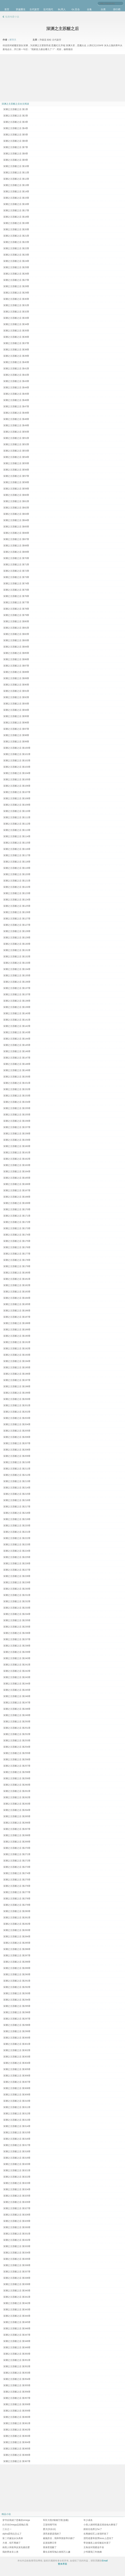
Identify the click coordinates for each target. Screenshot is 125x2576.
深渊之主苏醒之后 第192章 (16, 1348)
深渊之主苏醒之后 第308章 (16, 2088)
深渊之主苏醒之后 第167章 (16, 1190)
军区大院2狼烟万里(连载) (56, 2520)
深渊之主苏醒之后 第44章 (16, 387)
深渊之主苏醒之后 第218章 (16, 1513)
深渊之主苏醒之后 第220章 (16, 1525)
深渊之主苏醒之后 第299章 (16, 2031)
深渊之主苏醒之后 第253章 (16, 1740)
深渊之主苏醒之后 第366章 (16, 2455)
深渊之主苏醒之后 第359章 (16, 2410)
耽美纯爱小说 (12, 16)
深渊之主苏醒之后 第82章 (16, 634)
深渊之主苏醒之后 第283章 (16, 1930)
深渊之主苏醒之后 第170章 (16, 1209)
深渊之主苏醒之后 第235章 (16, 1620)
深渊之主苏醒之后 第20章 (16, 229)
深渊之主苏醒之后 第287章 (16, 1955)
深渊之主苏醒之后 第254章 (16, 1746)
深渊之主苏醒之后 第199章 (16, 1392)
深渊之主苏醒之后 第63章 (16, 514)
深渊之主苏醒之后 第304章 (16, 2063)
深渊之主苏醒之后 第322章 (16, 2176)
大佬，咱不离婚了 (11, 2542)
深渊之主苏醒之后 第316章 (16, 2138)
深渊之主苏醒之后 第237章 (16, 1639)
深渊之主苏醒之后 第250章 (16, 1721)
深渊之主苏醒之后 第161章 (16, 1152)
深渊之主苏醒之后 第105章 (16, 779)
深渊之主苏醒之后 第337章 (16, 2271)
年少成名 (88, 2520)
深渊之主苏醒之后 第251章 (16, 1728)
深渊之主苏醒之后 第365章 (16, 2448)
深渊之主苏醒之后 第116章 (16, 849)
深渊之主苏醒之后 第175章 (16, 1241)
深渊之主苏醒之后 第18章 (16, 216)
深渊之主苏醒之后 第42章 (16, 375)
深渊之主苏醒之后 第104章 (16, 773)
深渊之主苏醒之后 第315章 (16, 2132)
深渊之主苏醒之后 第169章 (16, 1203)
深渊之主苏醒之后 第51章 (16, 438)
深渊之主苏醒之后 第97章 (16, 729)
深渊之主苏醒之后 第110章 (16, 811)
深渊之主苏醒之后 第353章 (16, 2372)
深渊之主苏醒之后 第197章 (16, 1380)
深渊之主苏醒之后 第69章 (16, 552)
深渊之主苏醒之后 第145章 (16, 1045)
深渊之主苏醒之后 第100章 (16, 748)
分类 (103, 9)
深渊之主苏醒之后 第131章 (16, 950)
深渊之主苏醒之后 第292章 (16, 1987)
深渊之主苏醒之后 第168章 (16, 1196)
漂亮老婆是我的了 (52, 2533)
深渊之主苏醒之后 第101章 (16, 754)
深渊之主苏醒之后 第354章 (16, 2379)
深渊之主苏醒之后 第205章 (16, 1430)
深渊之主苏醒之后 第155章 (16, 1108)
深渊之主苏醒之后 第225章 (16, 1557)
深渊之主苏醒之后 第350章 (16, 2353)
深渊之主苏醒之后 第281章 (16, 1917)
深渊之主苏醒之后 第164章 (16, 1171)
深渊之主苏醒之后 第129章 (16, 937)
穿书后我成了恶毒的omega (16, 2520)
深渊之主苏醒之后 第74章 (16, 583)
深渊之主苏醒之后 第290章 (16, 1974)
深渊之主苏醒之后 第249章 (16, 1715)
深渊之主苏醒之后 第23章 (16, 254)
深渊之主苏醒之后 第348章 (16, 2341)
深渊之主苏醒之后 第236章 (16, 1633)
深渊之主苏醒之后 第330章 (16, 2227)
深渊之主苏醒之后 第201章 (16, 1405)
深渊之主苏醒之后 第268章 (16, 1835)
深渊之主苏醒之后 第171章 (16, 1215)
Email (105, 2560)
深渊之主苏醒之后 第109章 (16, 804)
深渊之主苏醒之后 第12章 (16, 179)
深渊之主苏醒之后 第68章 (16, 545)
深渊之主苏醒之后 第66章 (16, 533)
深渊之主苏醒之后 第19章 (16, 223)
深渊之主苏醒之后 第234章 (16, 1614)
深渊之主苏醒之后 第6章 (15, 141)
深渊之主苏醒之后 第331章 (16, 2233)
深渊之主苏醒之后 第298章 (16, 2025)
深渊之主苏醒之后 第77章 (16, 602)
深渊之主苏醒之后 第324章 (16, 2189)
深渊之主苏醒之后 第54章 (16, 457)
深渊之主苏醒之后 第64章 (16, 520)
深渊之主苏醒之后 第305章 (16, 2069)
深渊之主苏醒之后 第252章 (16, 1734)
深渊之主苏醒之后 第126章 (16, 912)
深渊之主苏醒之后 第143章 (16, 1032)
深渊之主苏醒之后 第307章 (16, 2082)
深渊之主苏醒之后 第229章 (16, 1582)
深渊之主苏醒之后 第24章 (16, 261)
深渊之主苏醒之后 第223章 (16, 1544)
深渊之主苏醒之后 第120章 (16, 874)
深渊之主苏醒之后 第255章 (16, 1753)
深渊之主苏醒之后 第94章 (16, 710)
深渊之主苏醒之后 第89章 (16, 678)
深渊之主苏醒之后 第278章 (16, 1898)
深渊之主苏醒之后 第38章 (16, 349)
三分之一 (7, 2529)
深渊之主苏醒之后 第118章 (16, 861)
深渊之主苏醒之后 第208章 (16, 1449)
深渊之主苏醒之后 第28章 (16, 286)
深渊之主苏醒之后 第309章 (16, 2094)
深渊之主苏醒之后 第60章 (16, 495)
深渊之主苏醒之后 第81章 (16, 627)
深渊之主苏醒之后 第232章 (16, 1601)
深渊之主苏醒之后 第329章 (16, 2221)
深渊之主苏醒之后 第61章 (16, 501)
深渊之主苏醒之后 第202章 (16, 1411)
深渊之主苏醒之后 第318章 (16, 2151)
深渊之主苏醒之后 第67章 (16, 539)
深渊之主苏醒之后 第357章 (16, 2398)
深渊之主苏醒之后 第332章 (16, 2240)
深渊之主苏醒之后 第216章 (16, 1500)
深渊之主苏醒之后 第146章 (16, 1051)
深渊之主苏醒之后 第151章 (16, 1083)
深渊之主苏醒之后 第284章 (16, 1936)
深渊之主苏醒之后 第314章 (16, 2126)
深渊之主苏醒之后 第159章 (16, 1140)
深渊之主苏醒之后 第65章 (16, 526)
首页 (6, 9)
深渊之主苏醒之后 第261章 (16, 1791)
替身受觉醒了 (50, 2547)
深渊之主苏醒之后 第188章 (16, 1323)
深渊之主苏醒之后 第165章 (16, 1177)
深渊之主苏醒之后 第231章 (16, 1595)
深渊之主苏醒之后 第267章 (16, 1829)
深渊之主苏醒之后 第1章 (15, 109)
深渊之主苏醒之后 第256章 (16, 1759)
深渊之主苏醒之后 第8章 (15, 153)
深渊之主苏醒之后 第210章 (16, 1462)
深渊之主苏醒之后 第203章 (16, 1418)
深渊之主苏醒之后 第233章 (16, 1607)
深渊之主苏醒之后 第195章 (16, 1367)
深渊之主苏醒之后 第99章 (16, 741)
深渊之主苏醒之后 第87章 (16, 665)
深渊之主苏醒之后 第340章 (16, 2290)
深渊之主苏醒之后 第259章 (16, 1778)
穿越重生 (21, 9)
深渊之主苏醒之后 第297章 (16, 2018)
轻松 (49, 39)
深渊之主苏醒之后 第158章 (16, 1133)
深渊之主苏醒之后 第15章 (16, 197)
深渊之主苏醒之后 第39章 (16, 356)
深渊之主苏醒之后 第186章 (16, 1310)
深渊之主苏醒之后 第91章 (16, 691)
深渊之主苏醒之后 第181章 (16, 1279)
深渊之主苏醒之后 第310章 (16, 2101)
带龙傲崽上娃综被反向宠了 (97, 2542)
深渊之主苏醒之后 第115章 (16, 842)
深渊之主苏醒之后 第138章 (16, 1000)
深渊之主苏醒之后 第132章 (16, 956)
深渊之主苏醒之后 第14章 (16, 191)
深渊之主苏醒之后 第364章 (16, 2442)
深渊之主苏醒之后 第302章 (16, 2050)
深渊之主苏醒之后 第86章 (16, 659)
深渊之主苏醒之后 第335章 (16, 2259)
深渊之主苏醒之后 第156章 (16, 1121)
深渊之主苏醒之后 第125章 (16, 906)
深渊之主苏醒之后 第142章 (16, 1026)
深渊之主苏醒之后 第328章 (16, 2214)
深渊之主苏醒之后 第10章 (16, 166)
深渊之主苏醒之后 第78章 (16, 608)
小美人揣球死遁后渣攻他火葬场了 (100, 2524)
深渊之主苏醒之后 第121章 (16, 880)
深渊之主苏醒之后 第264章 (16, 1810)
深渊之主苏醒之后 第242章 (16, 1671)
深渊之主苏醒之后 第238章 (16, 1645)
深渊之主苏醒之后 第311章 (16, 2107)
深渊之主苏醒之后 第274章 (16, 1873)
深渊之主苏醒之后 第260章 (16, 1784)
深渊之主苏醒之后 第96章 (16, 722)
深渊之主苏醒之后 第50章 (16, 431)
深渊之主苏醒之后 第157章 (16, 1127)
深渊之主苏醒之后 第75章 (16, 589)
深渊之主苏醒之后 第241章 (16, 1664)
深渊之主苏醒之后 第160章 (16, 1146)
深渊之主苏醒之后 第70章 (16, 558)
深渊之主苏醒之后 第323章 (16, 2183)
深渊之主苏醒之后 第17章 (16, 210)
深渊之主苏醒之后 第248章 (16, 1709)
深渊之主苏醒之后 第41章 (16, 368)
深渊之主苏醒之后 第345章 (16, 2322)
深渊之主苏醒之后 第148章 (16, 1064)
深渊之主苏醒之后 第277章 (16, 1892)
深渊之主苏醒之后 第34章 (16, 324)
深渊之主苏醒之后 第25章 (16, 267)
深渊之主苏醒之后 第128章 (16, 931)
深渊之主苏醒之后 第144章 (16, 1038)
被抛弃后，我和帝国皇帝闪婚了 (59, 2538)
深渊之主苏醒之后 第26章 (16, 273)
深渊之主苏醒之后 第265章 (16, 1816)
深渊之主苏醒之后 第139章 (16, 1007)
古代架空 (34, 9)
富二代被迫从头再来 (12, 2538)
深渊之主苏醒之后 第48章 (16, 412)
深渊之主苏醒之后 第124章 (16, 899)
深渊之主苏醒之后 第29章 (16, 292)
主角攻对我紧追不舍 (93, 2547)
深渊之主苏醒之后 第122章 (16, 887)
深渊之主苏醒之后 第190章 (16, 1336)
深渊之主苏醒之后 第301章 (16, 2044)
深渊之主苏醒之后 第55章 (16, 463)
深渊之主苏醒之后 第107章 (16, 792)
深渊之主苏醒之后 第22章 (16, 242)
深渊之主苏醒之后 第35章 (16, 330)
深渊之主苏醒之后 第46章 (16, 400)
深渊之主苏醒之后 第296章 (16, 2012)
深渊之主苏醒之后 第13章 (16, 185)
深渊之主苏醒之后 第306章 (16, 2075)
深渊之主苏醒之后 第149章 (16, 1070)
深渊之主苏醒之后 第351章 (16, 2360)
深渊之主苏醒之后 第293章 (16, 1993)
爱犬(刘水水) (49, 2529)
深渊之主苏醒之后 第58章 (16, 482)
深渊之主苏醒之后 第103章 (16, 767)
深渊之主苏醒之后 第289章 (16, 1968)
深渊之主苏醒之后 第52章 (16, 444)
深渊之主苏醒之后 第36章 (16, 337)
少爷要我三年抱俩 (92, 2552)
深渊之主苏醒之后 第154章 (16, 1102)
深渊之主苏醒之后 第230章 (16, 1588)
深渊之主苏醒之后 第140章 (16, 1013)
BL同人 (62, 9)
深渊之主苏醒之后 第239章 (16, 1652)
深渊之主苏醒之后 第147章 (16, 1057)
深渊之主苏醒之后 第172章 (16, 1222)
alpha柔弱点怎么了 (12, 2533)
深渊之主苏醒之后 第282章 (16, 1924)
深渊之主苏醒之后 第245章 (16, 1690)
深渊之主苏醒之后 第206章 (16, 1437)
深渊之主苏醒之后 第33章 (16, 318)
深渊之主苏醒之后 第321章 (16, 2170)
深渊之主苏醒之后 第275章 (16, 1879)
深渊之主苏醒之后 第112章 (16, 823)
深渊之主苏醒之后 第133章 (16, 963)
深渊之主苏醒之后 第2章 (15, 115)
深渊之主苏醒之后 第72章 (16, 571)
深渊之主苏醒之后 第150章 (16, 1076)
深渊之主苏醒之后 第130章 (16, 944)
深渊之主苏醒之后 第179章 (16, 1266)
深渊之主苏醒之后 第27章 (16, 280)
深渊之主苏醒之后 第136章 (16, 981)
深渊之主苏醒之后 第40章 (16, 362)
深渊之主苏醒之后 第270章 (16, 1848)
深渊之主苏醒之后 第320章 (16, 2164)
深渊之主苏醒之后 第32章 (16, 311)
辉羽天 (12, 39)
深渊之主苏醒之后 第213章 (16, 1481)
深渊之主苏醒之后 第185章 (16, 1304)
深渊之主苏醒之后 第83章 (16, 640)
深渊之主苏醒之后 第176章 (16, 1247)
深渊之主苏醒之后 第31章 (16, 305)
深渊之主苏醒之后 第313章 (16, 2120)
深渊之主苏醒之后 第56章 (16, 469)
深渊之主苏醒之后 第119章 (16, 868)
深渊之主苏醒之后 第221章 (16, 1532)
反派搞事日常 (50, 2542)
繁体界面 (62, 2564)
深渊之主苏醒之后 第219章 (16, 1519)
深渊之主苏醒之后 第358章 (16, 2404)
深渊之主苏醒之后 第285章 (16, 1942)
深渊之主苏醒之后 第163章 (16, 1165)
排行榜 (116, 9)
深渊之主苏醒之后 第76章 (16, 596)
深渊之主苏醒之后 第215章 (16, 1494)
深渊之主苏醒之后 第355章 (16, 2385)
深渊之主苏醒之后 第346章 (16, 2328)
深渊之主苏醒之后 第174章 (16, 1234)
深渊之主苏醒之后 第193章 (16, 1354)
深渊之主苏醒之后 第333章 (16, 2246)
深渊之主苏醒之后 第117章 (16, 855)
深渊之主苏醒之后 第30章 (16, 299)
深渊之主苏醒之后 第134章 (16, 969)
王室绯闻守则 (50, 2524)
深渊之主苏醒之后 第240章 (16, 1658)
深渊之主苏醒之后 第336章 (16, 2265)
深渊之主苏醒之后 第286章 (16, 1949)
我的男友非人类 (10, 2552)
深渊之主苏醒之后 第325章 (16, 2195)
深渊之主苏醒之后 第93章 (16, 703)
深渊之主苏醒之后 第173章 (16, 1228)
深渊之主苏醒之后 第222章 (16, 1538)
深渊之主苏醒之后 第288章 (16, 1961)
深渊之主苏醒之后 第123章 (16, 893)
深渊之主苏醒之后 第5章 (15, 134)
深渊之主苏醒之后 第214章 (16, 1487)
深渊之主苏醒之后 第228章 (16, 1576)
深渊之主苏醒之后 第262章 (16, 1797)
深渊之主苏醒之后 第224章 (16, 1550)
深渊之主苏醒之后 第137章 (16, 988)
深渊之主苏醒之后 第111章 (16, 817)
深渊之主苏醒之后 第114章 (16, 836)
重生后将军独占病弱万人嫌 (56, 2552)
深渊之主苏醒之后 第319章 (16, 2157)
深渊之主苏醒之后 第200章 (16, 1399)
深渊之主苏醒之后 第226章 (16, 1563)
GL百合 (76, 9)
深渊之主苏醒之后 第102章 (16, 760)
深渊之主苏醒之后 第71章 (16, 564)
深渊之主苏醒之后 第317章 (16, 2145)
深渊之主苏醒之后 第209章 (16, 1456)
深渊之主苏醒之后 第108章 (16, 798)
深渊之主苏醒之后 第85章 (16, 653)
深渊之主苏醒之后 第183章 (16, 1291)
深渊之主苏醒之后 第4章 (15, 128)
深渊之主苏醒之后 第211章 (16, 1468)
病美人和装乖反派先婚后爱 (16, 2547)
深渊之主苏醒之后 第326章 (16, 2202)
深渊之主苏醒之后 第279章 (16, 1905)
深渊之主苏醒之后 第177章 (16, 1253)
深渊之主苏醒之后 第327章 (16, 2208)
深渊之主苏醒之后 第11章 (16, 172)
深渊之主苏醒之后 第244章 (16, 1683)
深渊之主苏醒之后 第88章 (16, 672)
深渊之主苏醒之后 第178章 (16, 1260)
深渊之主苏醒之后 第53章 (16, 450)
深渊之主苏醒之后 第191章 (16, 1342)
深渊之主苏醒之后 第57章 (16, 476)
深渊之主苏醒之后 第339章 (16, 2284)
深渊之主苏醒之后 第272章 (16, 1860)
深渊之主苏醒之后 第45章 (16, 393)
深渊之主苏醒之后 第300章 (16, 2037)
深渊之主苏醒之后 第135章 (16, 975)
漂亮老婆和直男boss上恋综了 (98, 2538)
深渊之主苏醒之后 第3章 (15, 122)
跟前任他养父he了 (92, 2529)
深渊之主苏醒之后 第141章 (16, 1019)
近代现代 (48, 9)
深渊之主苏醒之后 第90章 (16, 684)
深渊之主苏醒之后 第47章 (16, 406)
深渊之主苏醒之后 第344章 (16, 2316)
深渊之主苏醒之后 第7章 (15, 147)
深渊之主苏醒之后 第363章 (16, 2436)
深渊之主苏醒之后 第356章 (16, 2391)
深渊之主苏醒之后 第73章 (16, 577)
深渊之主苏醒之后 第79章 (16, 615)
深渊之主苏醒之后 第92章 (16, 697)
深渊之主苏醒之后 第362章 (16, 2429)
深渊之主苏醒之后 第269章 (16, 1841)
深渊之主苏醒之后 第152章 (16, 1089)
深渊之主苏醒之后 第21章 (16, 235)
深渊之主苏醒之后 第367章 (16, 2461)
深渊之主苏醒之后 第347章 (16, 2334)
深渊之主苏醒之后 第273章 (16, 1867)
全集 (89, 9)
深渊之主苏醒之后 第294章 (16, 1999)
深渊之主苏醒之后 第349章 (16, 2347)
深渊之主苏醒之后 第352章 (16, 2366)
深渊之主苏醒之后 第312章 (16, 2113)
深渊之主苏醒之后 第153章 (16, 1095)
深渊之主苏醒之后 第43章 (16, 381)
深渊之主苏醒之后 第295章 (16, 2006)
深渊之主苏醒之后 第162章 (16, 1158)
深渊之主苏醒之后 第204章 (16, 1424)
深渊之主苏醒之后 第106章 (16, 785)
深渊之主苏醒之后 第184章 (16, 1298)
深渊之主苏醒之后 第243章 (16, 1677)
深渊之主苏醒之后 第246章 (16, 1696)
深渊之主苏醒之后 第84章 (16, 646)
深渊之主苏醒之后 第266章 (16, 1822)
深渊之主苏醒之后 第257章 (16, 1765)
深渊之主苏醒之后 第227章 (16, 1569)
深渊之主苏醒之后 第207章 (16, 1443)
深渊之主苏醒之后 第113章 (16, 830)
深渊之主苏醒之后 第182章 (16, 1285)
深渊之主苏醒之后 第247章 (16, 1702)
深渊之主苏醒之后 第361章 (16, 2423)
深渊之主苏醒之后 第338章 (16, 2278)
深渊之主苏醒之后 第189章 (16, 1329)
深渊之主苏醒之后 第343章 (16, 2309)
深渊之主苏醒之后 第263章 (16, 1803)
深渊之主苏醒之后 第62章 (16, 507)
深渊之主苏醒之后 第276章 (16, 1886)
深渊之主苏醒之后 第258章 (16, 1772)
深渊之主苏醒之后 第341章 (16, 2297)
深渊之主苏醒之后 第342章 (16, 2303)
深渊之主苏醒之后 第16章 (16, 204)
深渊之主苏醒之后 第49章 (16, 425)
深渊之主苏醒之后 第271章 (16, 1854)
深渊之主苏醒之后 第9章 (15, 160)
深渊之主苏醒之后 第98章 (16, 735)
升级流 (42, 39)
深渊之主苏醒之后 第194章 (16, 1361)
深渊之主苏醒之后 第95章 (16, 716)
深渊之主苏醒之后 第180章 (16, 1272)
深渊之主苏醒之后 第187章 (16, 1317)
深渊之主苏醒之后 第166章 (16, 1184)
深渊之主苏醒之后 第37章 (16, 343)
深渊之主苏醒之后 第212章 (16, 1475)
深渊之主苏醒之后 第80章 (16, 621)
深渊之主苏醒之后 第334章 (16, 2252)
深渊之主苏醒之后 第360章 (16, 2417)
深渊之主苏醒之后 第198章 (16, 1386)
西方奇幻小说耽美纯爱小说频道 (10, 4)
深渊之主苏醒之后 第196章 (16, 1373)
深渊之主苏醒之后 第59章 (16, 488)
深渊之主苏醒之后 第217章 (16, 1506)
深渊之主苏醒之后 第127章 (16, 918)
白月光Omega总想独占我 (15, 2524)
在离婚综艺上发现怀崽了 (96, 2533)
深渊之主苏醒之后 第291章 (16, 1980)
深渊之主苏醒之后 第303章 (16, 2056)
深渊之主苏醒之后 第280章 (16, 1911)
